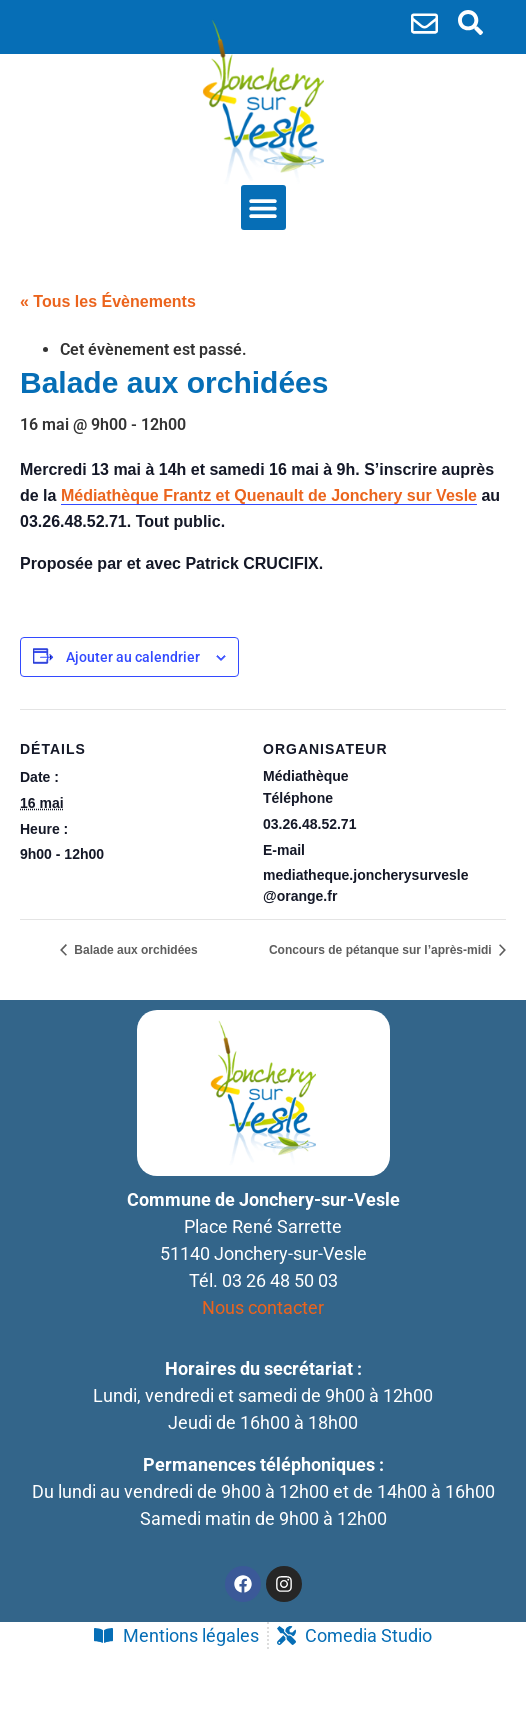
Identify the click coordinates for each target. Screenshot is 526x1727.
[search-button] (470, 22)
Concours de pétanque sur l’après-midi (382, 950)
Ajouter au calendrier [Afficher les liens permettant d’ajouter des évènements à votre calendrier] (133, 657)
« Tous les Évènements (108, 301)
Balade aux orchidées (134, 950)
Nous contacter (263, 1307)
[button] (263, 207)
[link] (269, 496)
